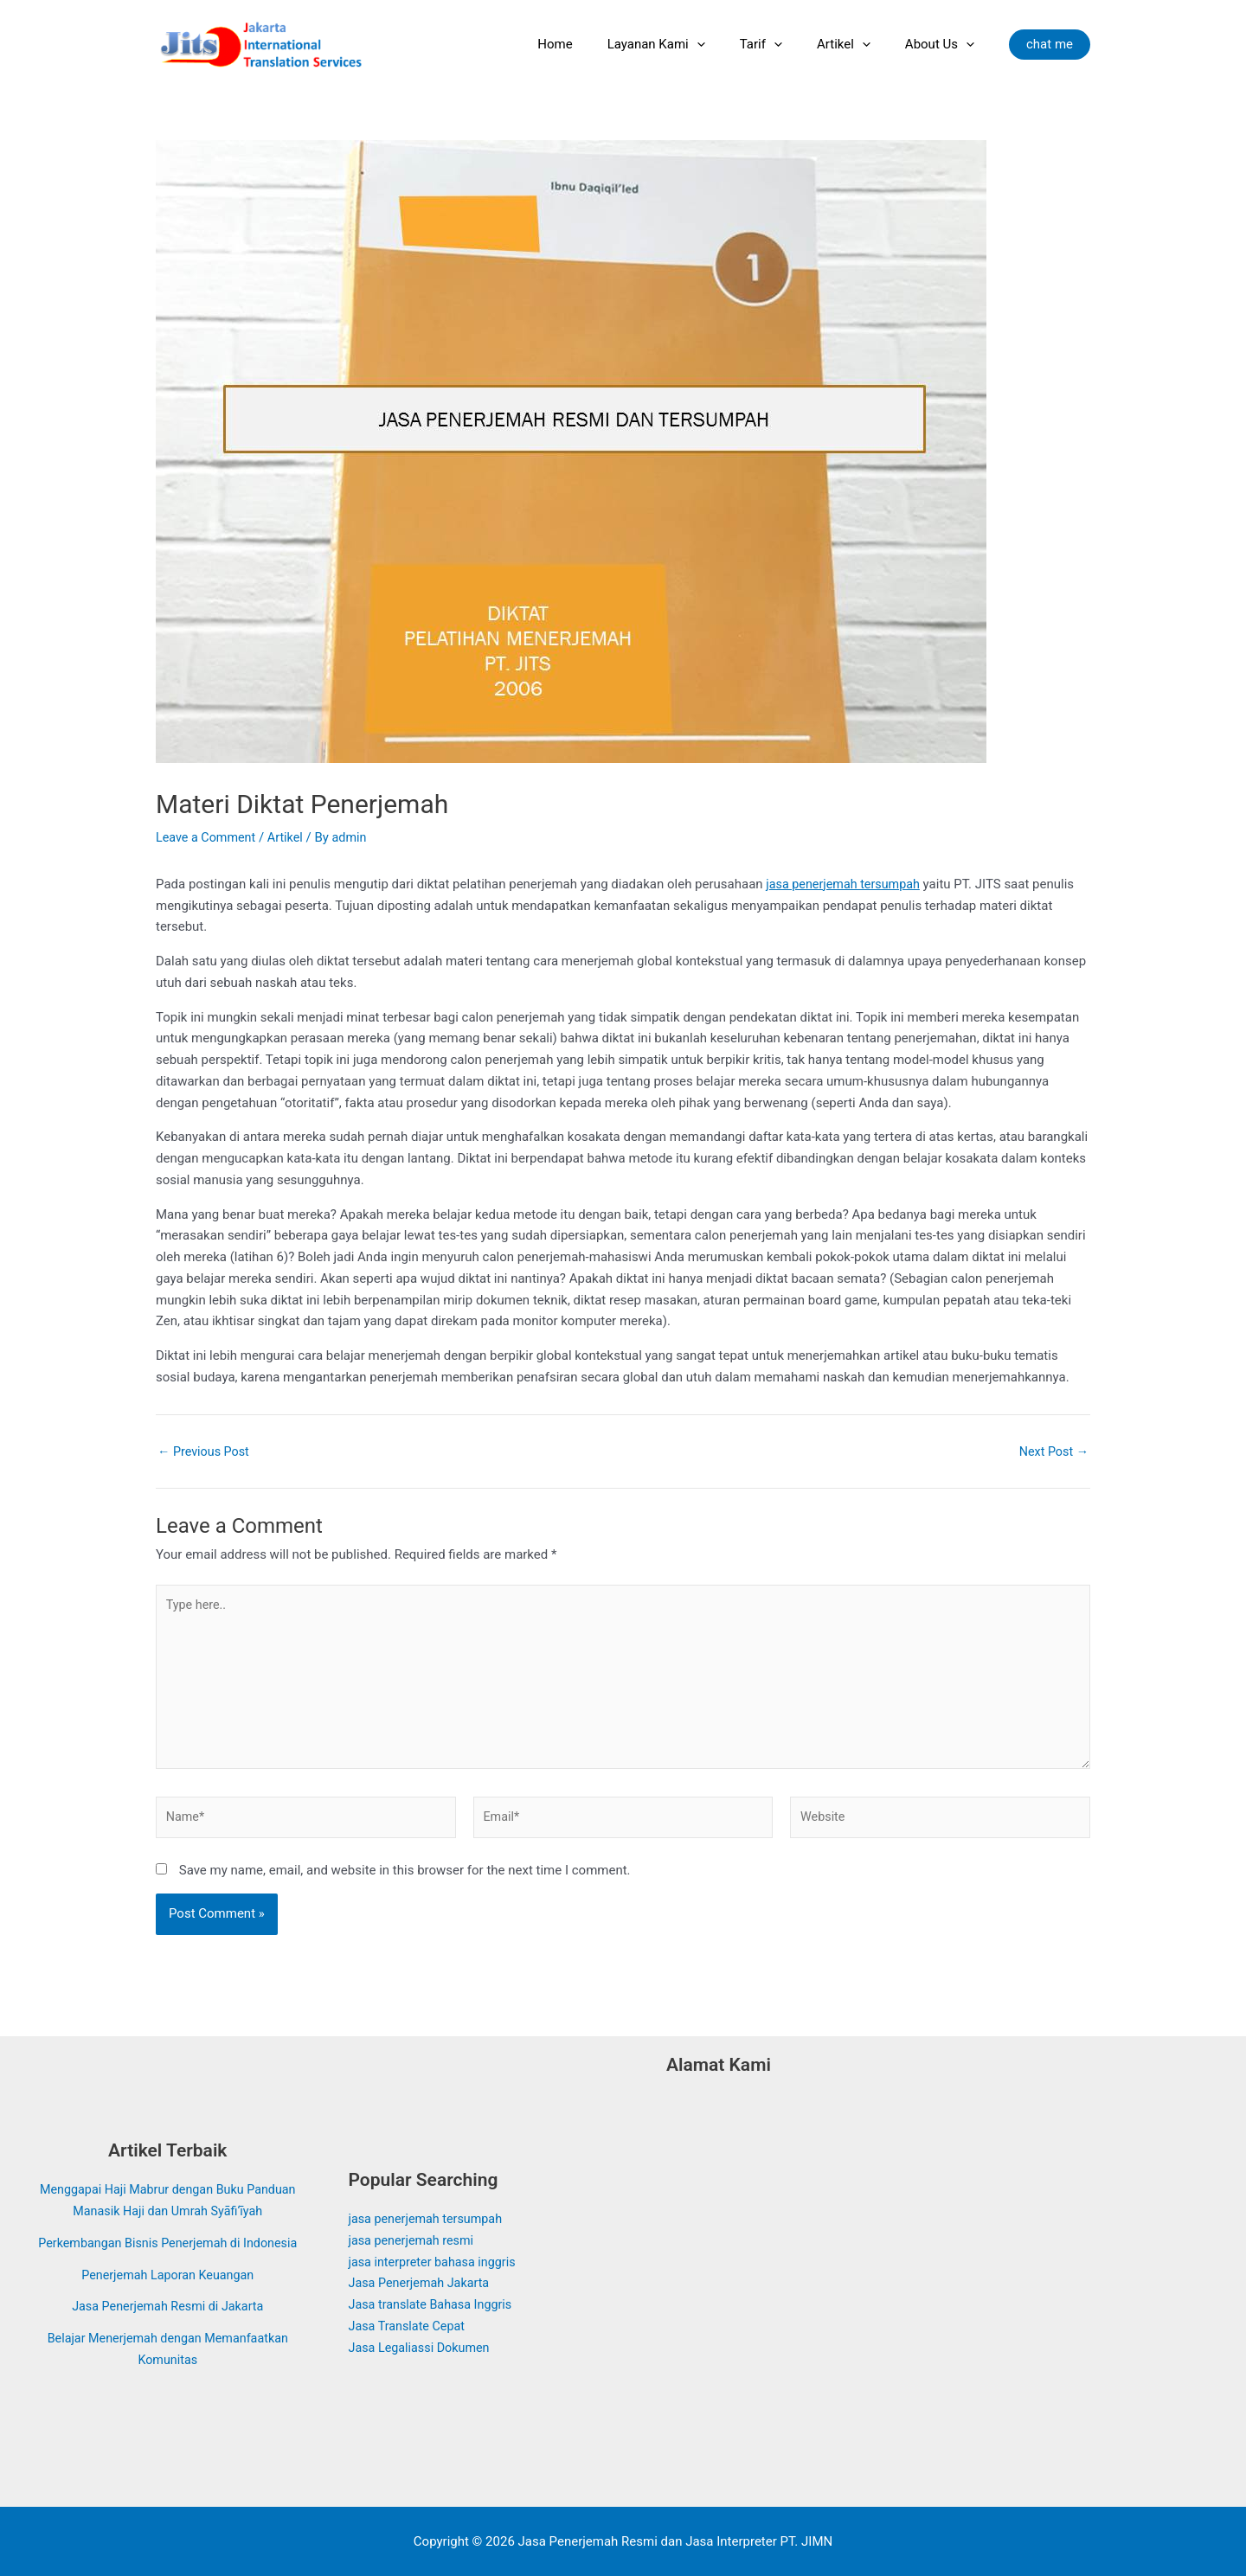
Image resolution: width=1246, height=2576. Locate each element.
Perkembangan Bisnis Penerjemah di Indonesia (167, 2243)
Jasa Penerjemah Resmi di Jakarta (167, 2306)
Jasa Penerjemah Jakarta (422, 2283)
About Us (944, 44)
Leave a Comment (208, 837)
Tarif (782, 44)
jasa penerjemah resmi (414, 2240)
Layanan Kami (686, 44)
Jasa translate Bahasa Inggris (434, 2304)
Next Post (1052, 1451)
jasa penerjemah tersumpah (846, 884)
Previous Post (205, 1451)
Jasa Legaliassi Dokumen (423, 2347)
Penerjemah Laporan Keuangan (168, 2275)
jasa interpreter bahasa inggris (436, 2262)
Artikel (856, 44)
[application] (727, 44)
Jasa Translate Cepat (410, 2326)
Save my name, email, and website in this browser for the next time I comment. (405, 1879)
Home (593, 44)
